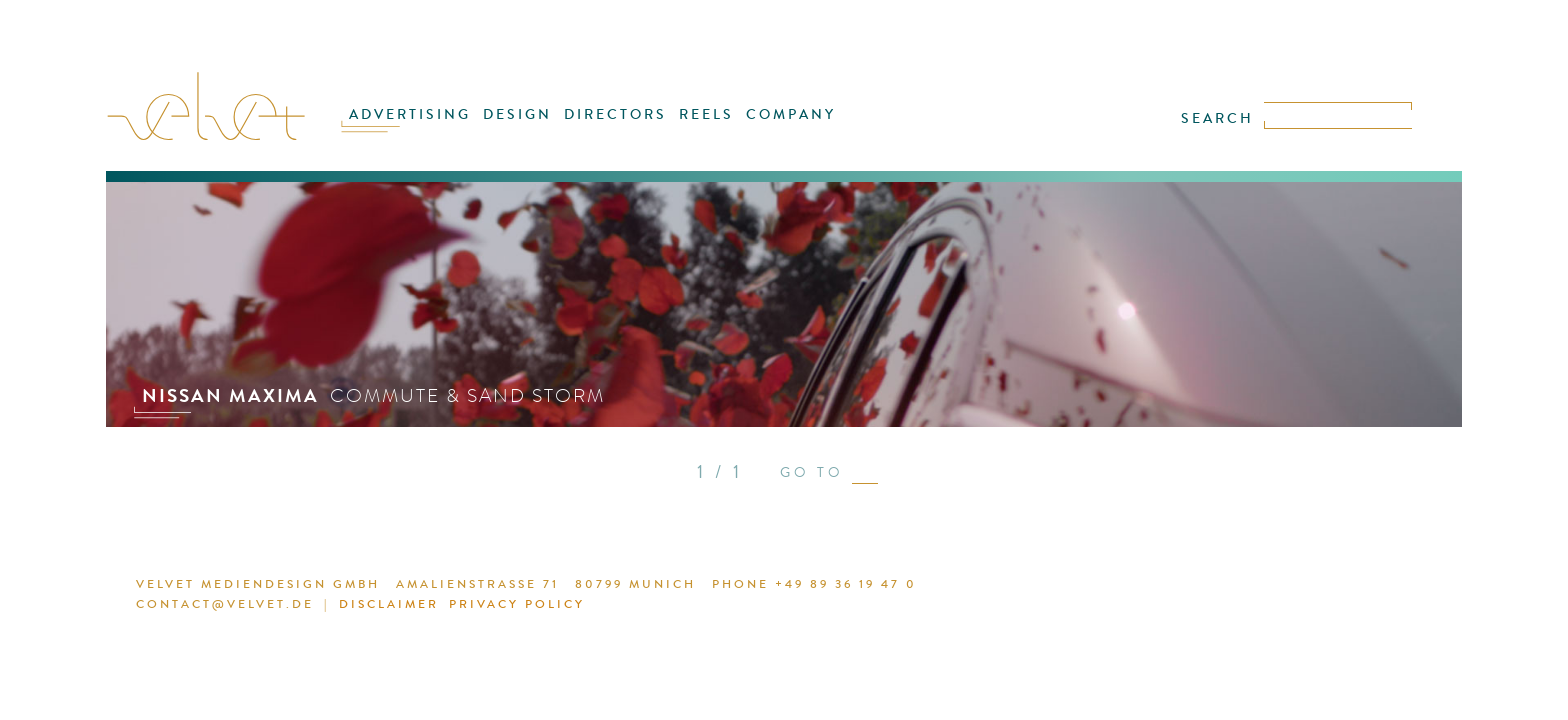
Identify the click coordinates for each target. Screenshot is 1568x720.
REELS (699, 127)
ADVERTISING (431, 127)
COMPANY (775, 127)
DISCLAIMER (1072, 587)
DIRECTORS (617, 127)
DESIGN (529, 127)
